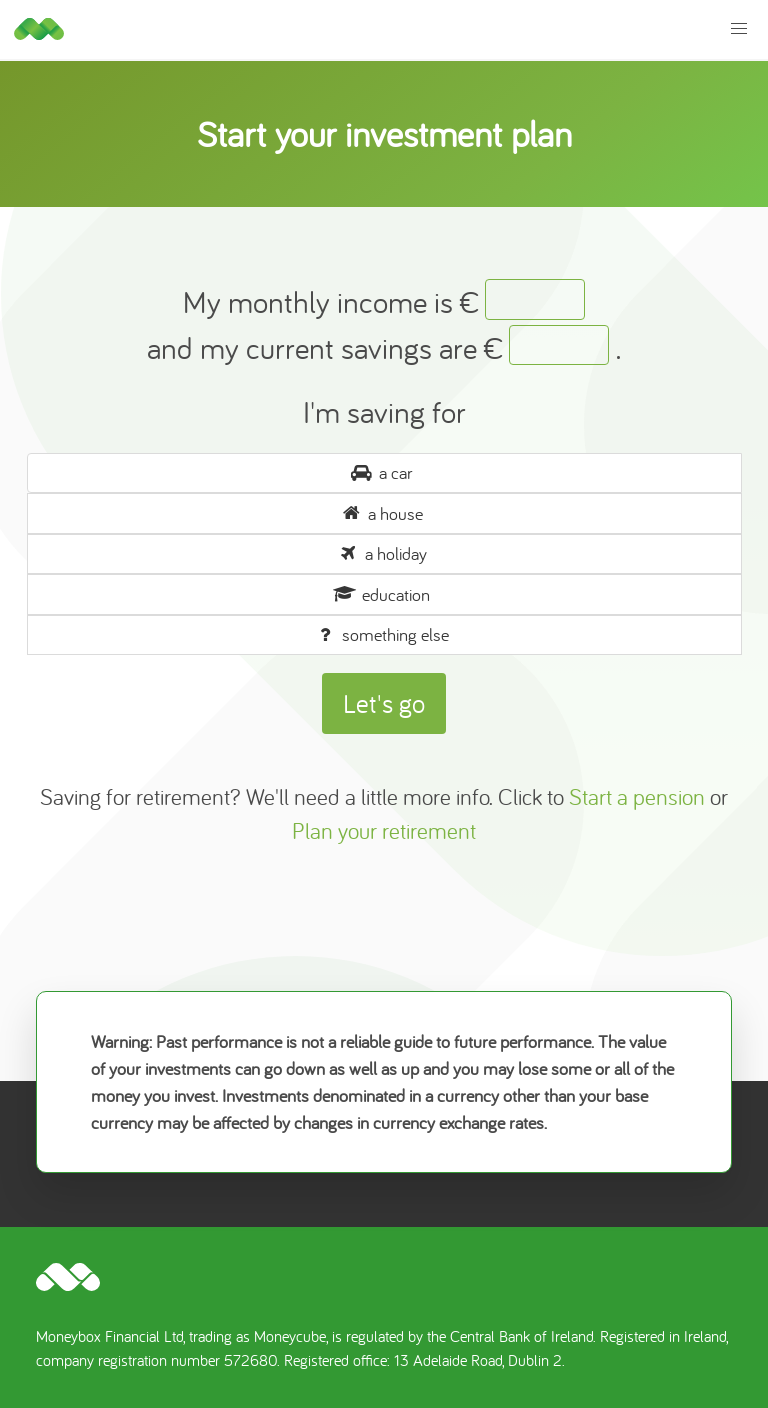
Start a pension (637, 796)
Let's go (384, 703)
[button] (739, 29)
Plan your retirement (384, 830)
